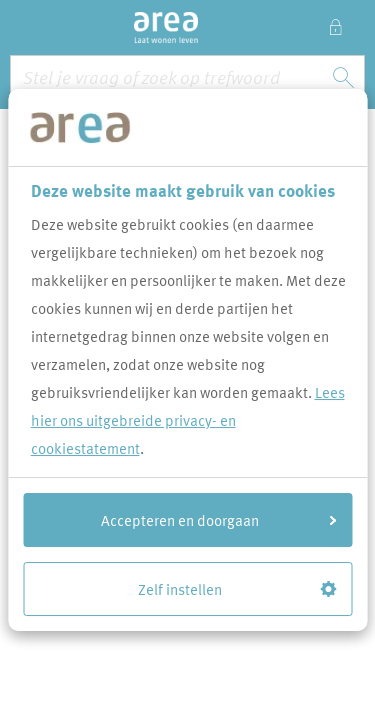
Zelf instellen (237, 589)
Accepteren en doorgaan (218, 520)
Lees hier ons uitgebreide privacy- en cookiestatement (188, 420)
